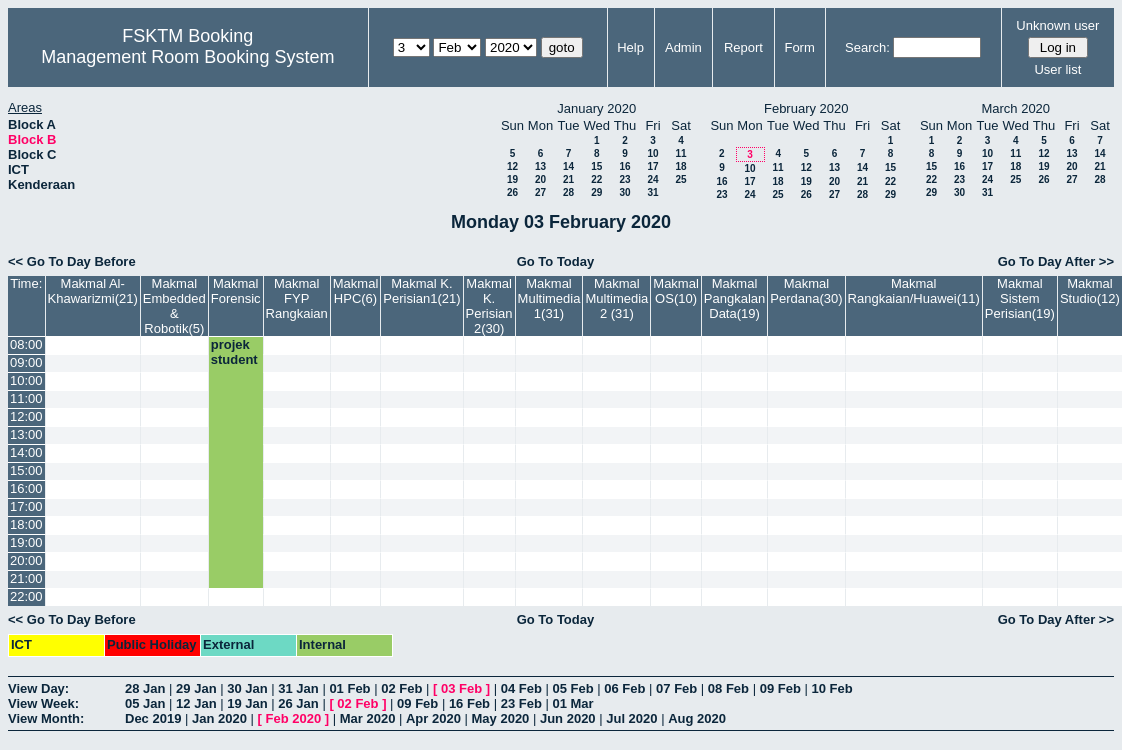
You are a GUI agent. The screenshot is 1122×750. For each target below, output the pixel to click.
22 (596, 179)
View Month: (46, 718)
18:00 (26, 524)
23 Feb (521, 703)
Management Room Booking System (187, 57)
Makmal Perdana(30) (806, 291)
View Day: (38, 688)
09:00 (26, 362)
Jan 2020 (219, 718)
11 (680, 153)
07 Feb (676, 688)
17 (652, 166)
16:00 (26, 488)
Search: (867, 47)
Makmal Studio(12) (1090, 291)
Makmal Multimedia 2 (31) (616, 298)
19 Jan (247, 703)
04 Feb (521, 688)
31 (652, 192)
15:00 (26, 470)
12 (512, 166)
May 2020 (501, 718)
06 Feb (624, 688)
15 (596, 166)
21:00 (26, 578)
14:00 (26, 452)
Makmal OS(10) (676, 291)
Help (630, 47)
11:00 (26, 398)
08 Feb (728, 688)
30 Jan (247, 688)
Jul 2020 (631, 718)
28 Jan (145, 688)
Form (799, 47)
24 (652, 179)
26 (512, 192)
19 (512, 179)
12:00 (26, 416)
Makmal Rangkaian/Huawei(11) (914, 291)
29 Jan (196, 688)
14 (568, 166)
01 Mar (572, 703)
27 (540, 192)
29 (596, 192)
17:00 (26, 506)
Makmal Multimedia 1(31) (549, 298)
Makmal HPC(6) (356, 291)
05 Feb (572, 688)
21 (568, 179)
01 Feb (349, 688)
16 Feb (469, 703)
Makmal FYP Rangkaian (297, 298)
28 (568, 192)
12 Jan (196, 703)
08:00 (26, 344)
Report (743, 47)
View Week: (43, 703)
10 (652, 153)
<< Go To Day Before (72, 261)
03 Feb (461, 688)
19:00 (26, 542)
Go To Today (556, 261)
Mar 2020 (368, 718)
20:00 (26, 560)
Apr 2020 (433, 718)
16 (624, 166)
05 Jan (145, 703)
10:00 (26, 380)
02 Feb (401, 688)
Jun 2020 (568, 718)
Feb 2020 (294, 718)
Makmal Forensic (236, 291)
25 (680, 179)
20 (540, 179)
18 (680, 166)
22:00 (26, 596)
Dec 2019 (153, 718)
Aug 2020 (697, 718)
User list (1057, 69)
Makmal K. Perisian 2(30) (489, 306)
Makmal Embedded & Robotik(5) (174, 306)
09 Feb (780, 688)
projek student (234, 352)
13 (540, 166)
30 (624, 192)
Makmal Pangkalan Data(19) (734, 298)
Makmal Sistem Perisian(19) (1020, 298)
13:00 (26, 434)
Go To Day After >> (1056, 261)
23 (624, 179)
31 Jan (298, 688)
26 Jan (298, 703)
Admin (683, 47)
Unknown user (1057, 25)
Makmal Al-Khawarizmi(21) (93, 291)
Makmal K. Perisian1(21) (421, 291)
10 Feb (831, 688)
